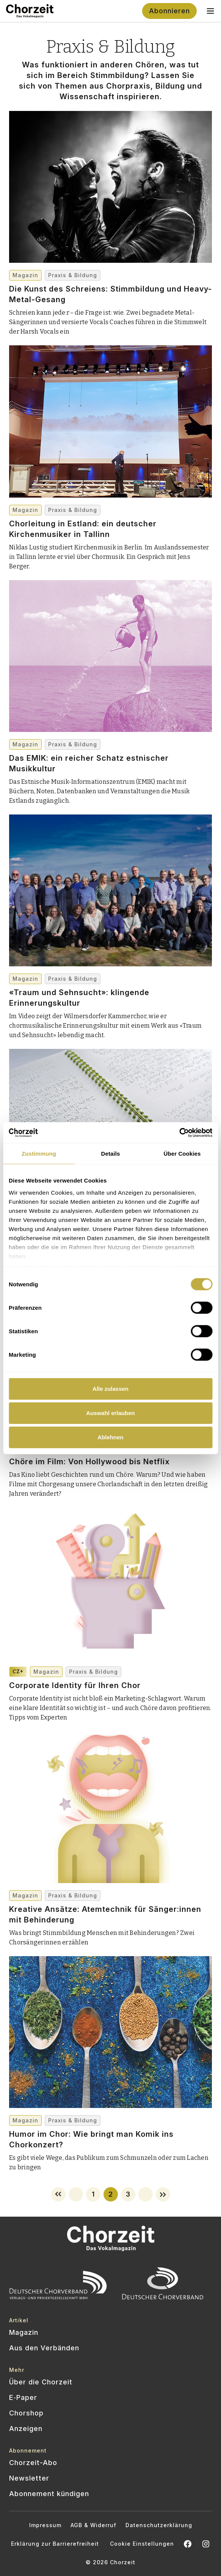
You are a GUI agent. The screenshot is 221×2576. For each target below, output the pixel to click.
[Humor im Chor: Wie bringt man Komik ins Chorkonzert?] (110, 2110)
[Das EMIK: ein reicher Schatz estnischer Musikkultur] (110, 734)
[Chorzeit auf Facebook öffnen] (187, 2543)
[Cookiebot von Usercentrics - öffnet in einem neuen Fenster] (179, 1132)
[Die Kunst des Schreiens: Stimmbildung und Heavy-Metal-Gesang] (110, 265)
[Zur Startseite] (29, 11)
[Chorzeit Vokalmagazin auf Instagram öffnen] (205, 2543)
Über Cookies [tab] (182, 1153)
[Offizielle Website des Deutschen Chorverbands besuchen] (163, 2284)
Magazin (25, 275)
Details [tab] (110, 1153)
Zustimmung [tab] (39, 1153)
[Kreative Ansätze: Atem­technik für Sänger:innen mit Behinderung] (110, 1885)
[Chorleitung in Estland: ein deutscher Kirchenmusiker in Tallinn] (110, 500)
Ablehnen (110, 1437)
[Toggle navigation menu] (210, 11)
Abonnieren (169, 11)
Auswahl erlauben (110, 1413)
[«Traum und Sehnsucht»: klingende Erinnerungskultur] (110, 968)
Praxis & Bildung (72, 275)
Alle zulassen (110, 1389)
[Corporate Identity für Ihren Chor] (110, 1661)
